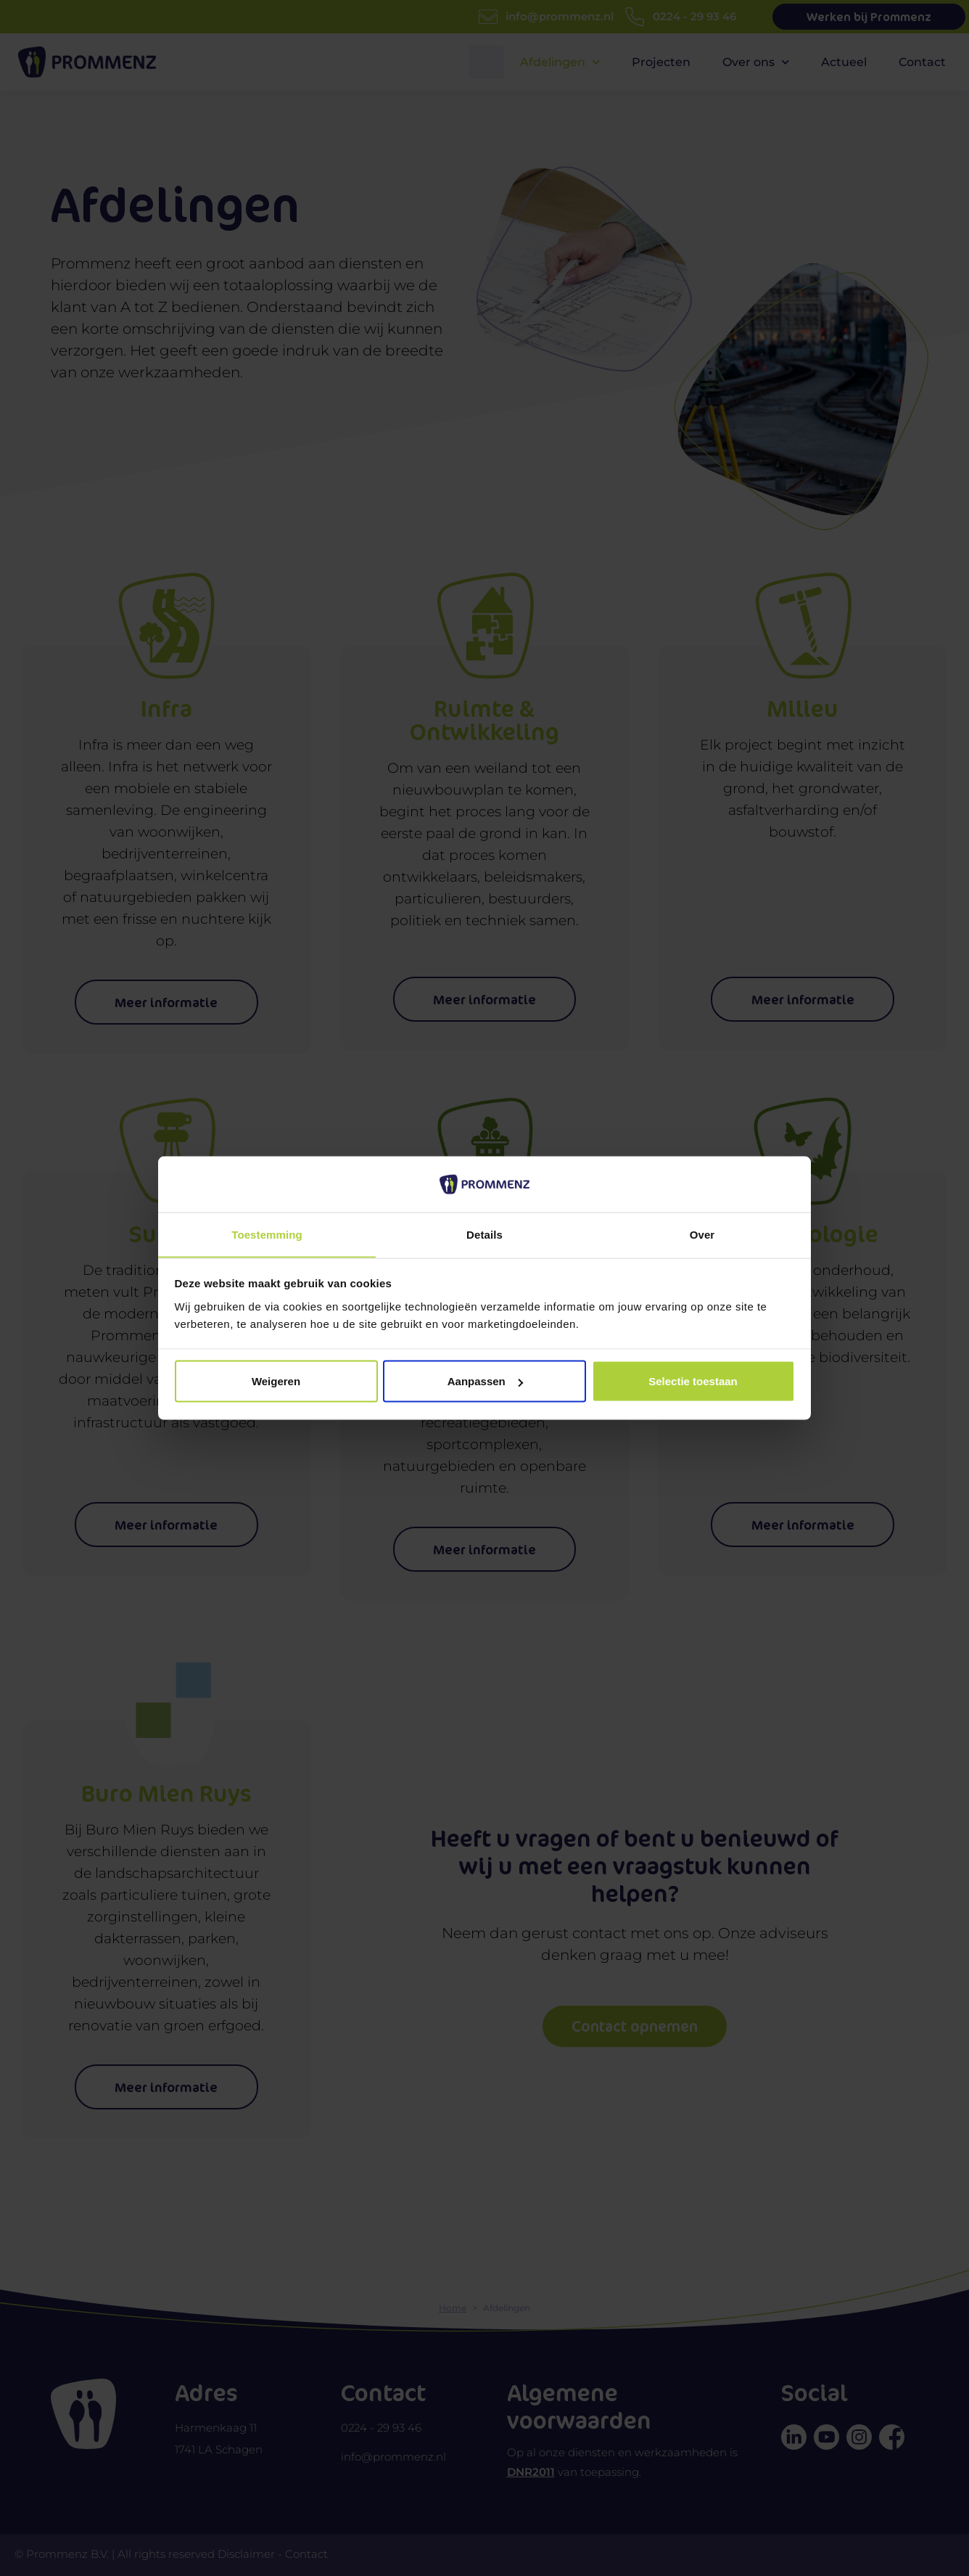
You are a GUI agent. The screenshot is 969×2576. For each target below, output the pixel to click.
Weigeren (276, 1381)
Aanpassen (485, 1381)
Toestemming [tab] (266, 1234)
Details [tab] (484, 1234)
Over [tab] (702, 1234)
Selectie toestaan (693, 1381)
